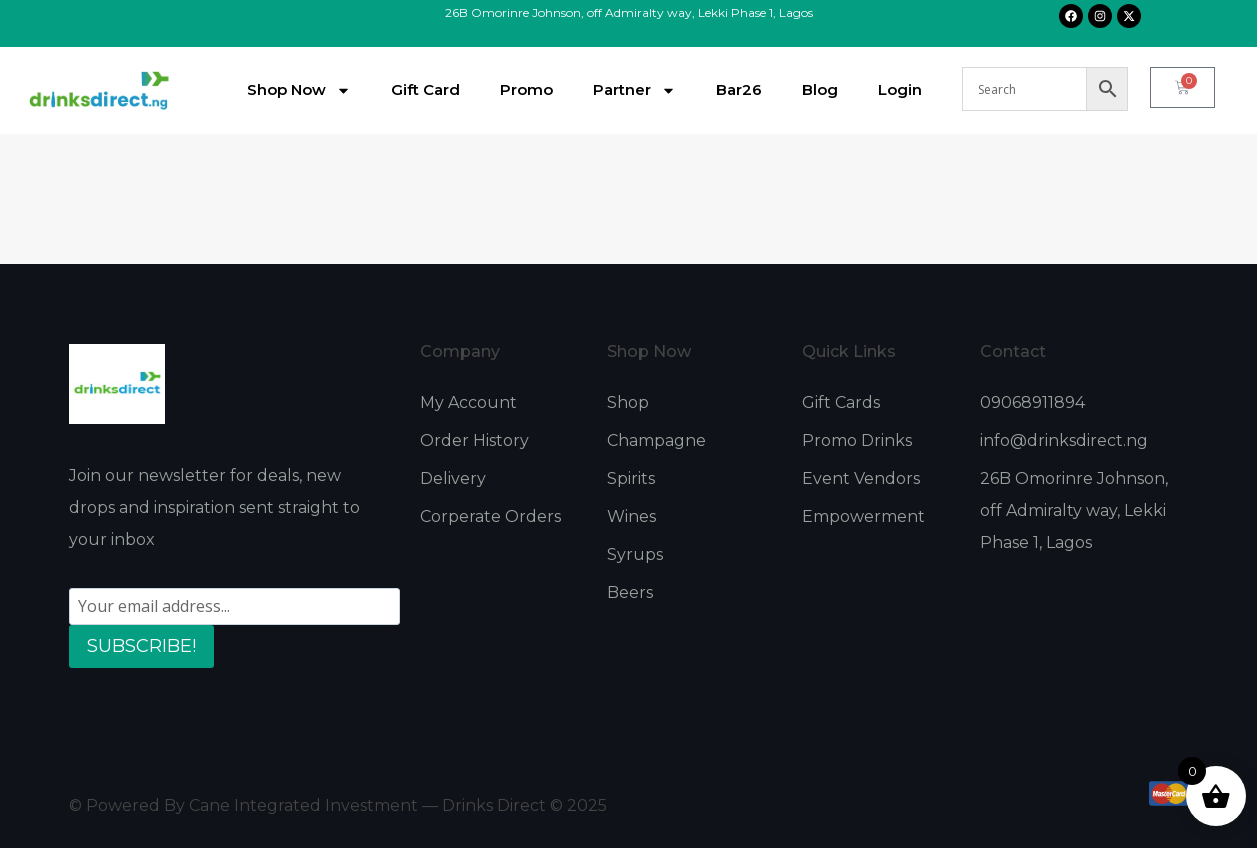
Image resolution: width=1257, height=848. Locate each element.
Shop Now (299, 90)
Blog (820, 89)
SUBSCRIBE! (141, 646)
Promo (526, 89)
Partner (634, 90)
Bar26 (739, 89)
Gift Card (425, 89)
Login (900, 89)
